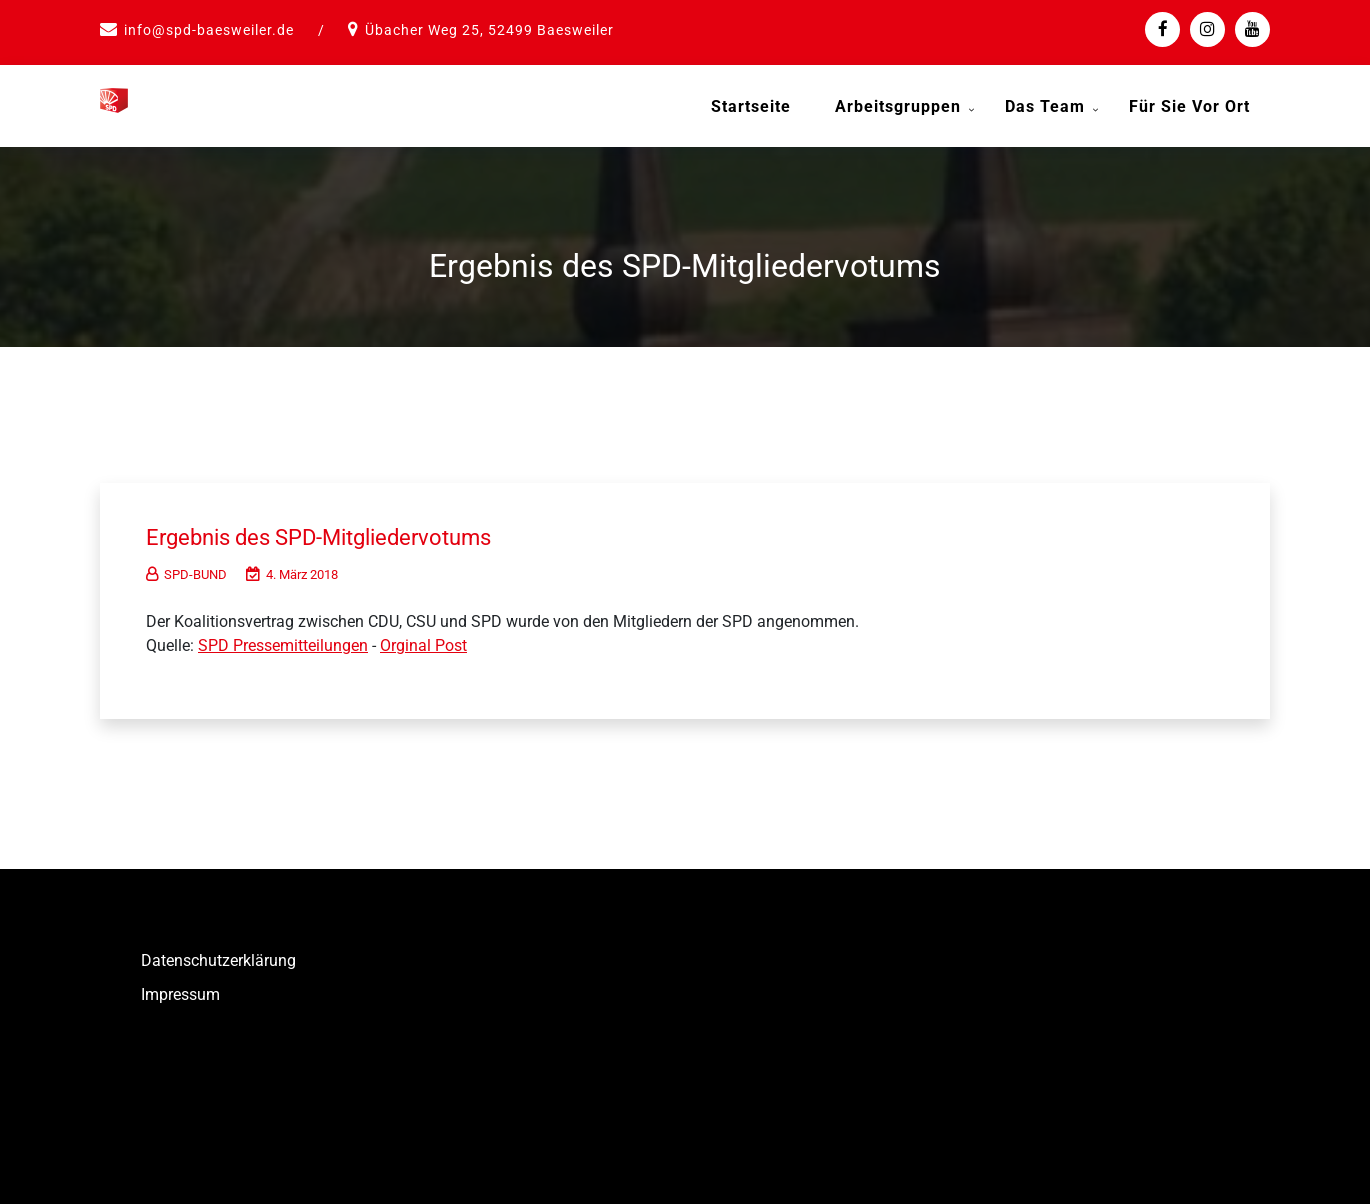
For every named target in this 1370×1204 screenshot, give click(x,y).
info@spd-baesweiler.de (209, 30)
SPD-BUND (186, 566)
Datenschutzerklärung (218, 952)
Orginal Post (423, 637)
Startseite (751, 106)
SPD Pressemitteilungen (283, 637)
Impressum (180, 986)
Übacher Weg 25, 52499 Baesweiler (489, 30)
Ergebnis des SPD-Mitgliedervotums (353, 528)
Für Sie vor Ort (1189, 106)
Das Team (1045, 106)
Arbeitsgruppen (898, 106)
